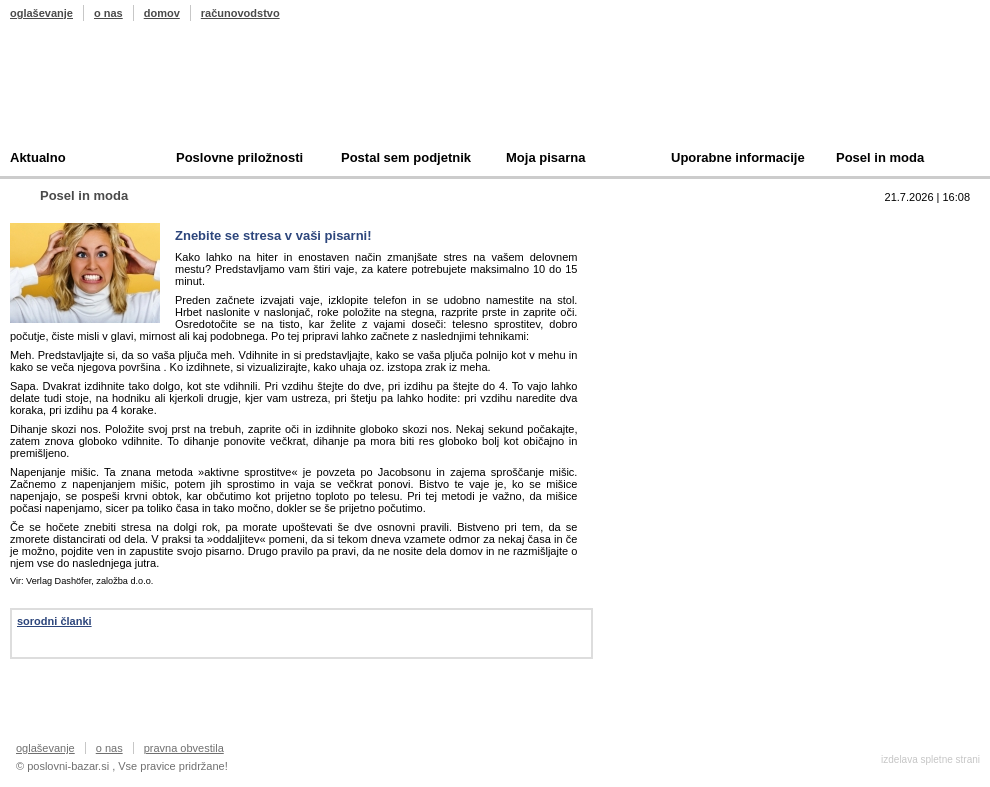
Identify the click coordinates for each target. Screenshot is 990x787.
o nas (108, 13)
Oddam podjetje (696, 318)
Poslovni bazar (127, 93)
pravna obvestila (184, 748)
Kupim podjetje (694, 287)
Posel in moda (880, 157)
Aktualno (38, 157)
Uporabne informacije (738, 157)
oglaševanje (41, 13)
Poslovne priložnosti (239, 157)
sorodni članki (54, 621)
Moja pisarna (545, 157)
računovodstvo (240, 13)
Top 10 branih (689, 225)
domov (162, 13)
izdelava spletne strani (930, 759)
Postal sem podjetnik (406, 157)
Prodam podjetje (698, 256)
